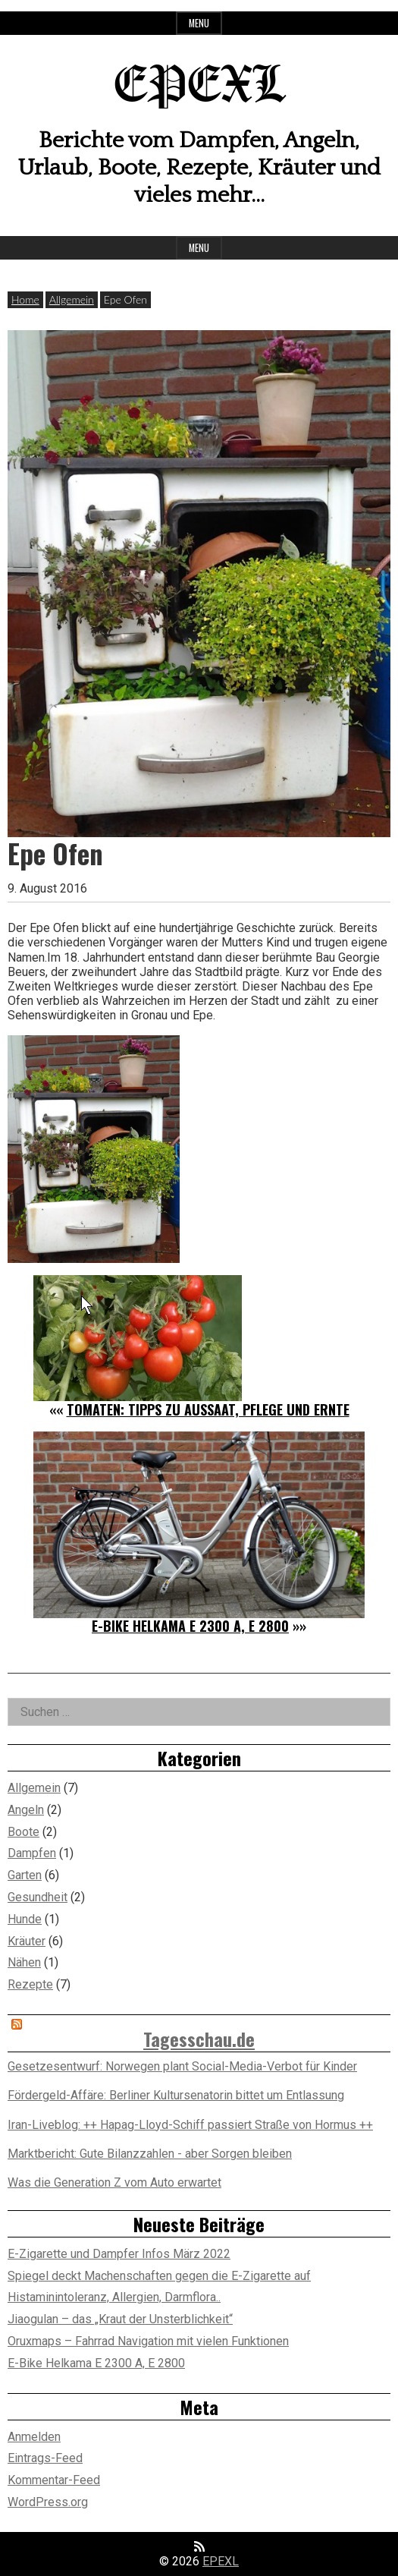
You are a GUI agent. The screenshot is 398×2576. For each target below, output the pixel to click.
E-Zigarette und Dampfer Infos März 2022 (119, 2254)
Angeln (26, 1810)
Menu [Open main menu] (199, 248)
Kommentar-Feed (54, 2480)
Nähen (24, 1962)
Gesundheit (37, 1897)
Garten (25, 1875)
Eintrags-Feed (45, 2458)
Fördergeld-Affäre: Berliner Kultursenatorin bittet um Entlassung (176, 2095)
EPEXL (199, 87)
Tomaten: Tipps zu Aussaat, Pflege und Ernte (208, 1409)
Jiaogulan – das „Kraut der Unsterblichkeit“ (120, 2319)
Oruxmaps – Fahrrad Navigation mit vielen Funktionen (148, 2341)
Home (25, 299)
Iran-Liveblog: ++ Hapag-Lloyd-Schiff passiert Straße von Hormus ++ (190, 2125)
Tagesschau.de (199, 2038)
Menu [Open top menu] (199, 23)
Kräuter (26, 1941)
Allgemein (71, 299)
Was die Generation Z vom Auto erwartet (114, 2182)
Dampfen (32, 1853)
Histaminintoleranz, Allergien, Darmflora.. (114, 2297)
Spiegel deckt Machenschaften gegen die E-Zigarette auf (159, 2276)
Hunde (25, 1919)
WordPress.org (48, 2502)
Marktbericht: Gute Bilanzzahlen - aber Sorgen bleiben (150, 2153)
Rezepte (30, 1984)
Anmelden (34, 2437)
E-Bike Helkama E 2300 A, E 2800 (190, 1626)
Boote (23, 1832)
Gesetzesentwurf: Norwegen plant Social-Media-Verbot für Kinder (182, 2066)
